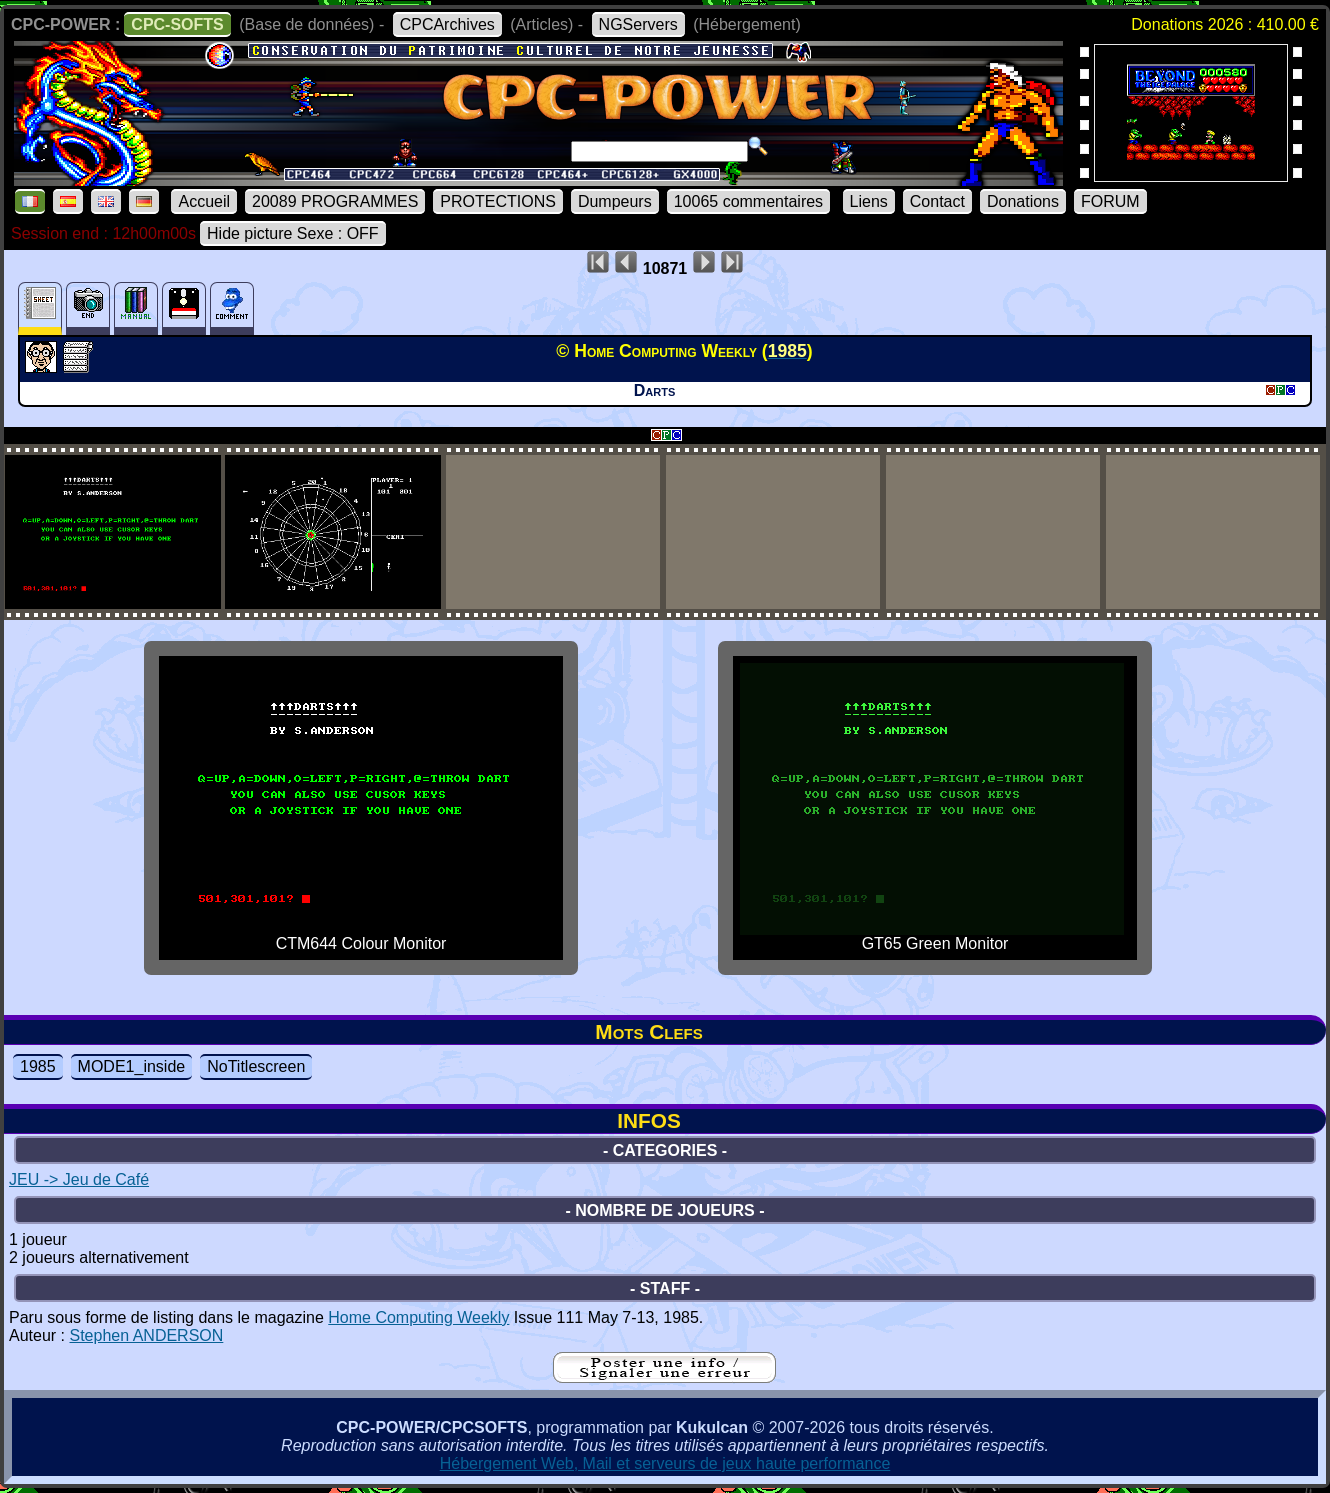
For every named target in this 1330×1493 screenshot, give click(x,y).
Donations (1023, 201)
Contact (937, 201)
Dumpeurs (615, 201)
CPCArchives (447, 24)
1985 (38, 1066)
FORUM (1110, 201)
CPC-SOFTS (177, 24)
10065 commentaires (748, 201)
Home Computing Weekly (418, 1317)
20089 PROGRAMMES (335, 201)
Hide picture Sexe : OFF (293, 233)
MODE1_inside (132, 1066)
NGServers (638, 24)
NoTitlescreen (256, 1066)
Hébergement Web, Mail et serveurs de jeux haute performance (665, 1463)
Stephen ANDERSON (146, 1335)
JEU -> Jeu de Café (79, 1179)
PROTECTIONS (498, 201)
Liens (869, 201)
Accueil (204, 201)
